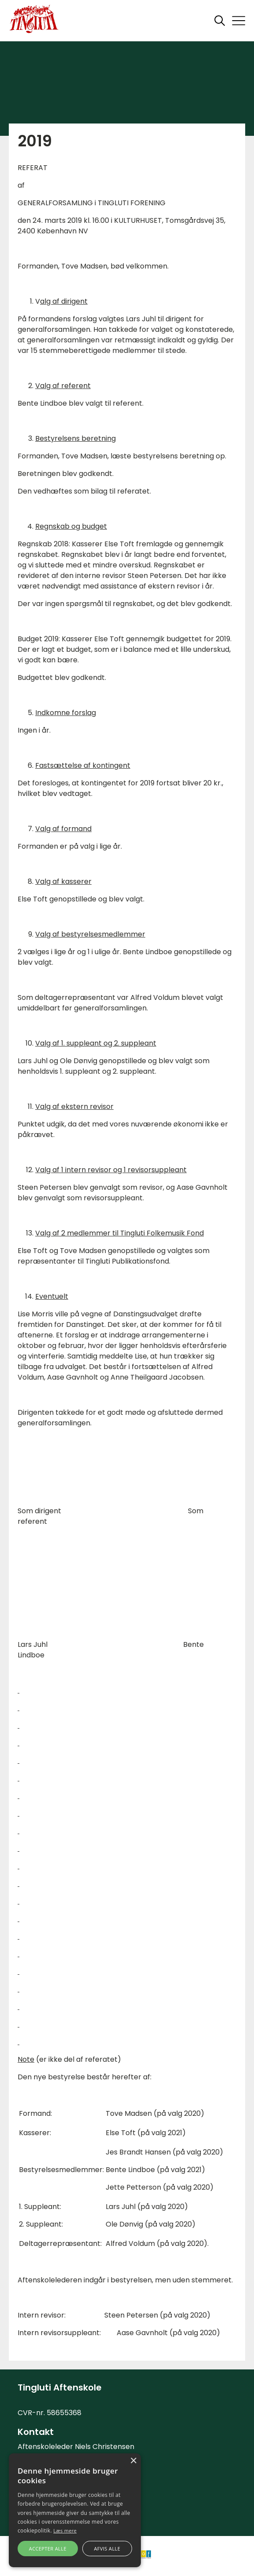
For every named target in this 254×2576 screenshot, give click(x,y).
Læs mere (65, 2530)
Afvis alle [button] (107, 2548)
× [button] (133, 2461)
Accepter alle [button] (47, 2548)
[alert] (75, 2510)
